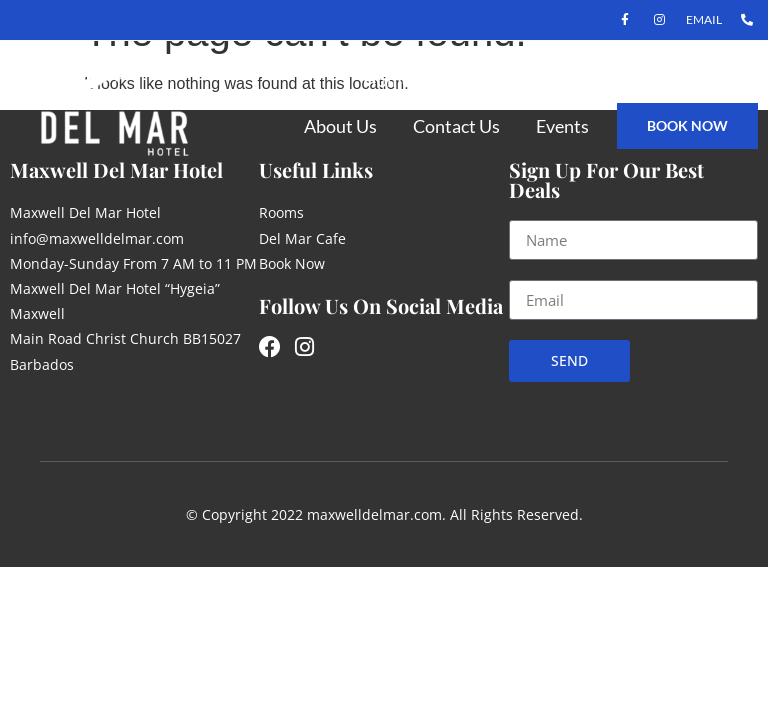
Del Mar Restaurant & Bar (639, 80)
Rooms (474, 80)
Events (562, 126)
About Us (340, 126)
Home (387, 80)
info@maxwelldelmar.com (97, 238)
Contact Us (456, 126)
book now (687, 125)
